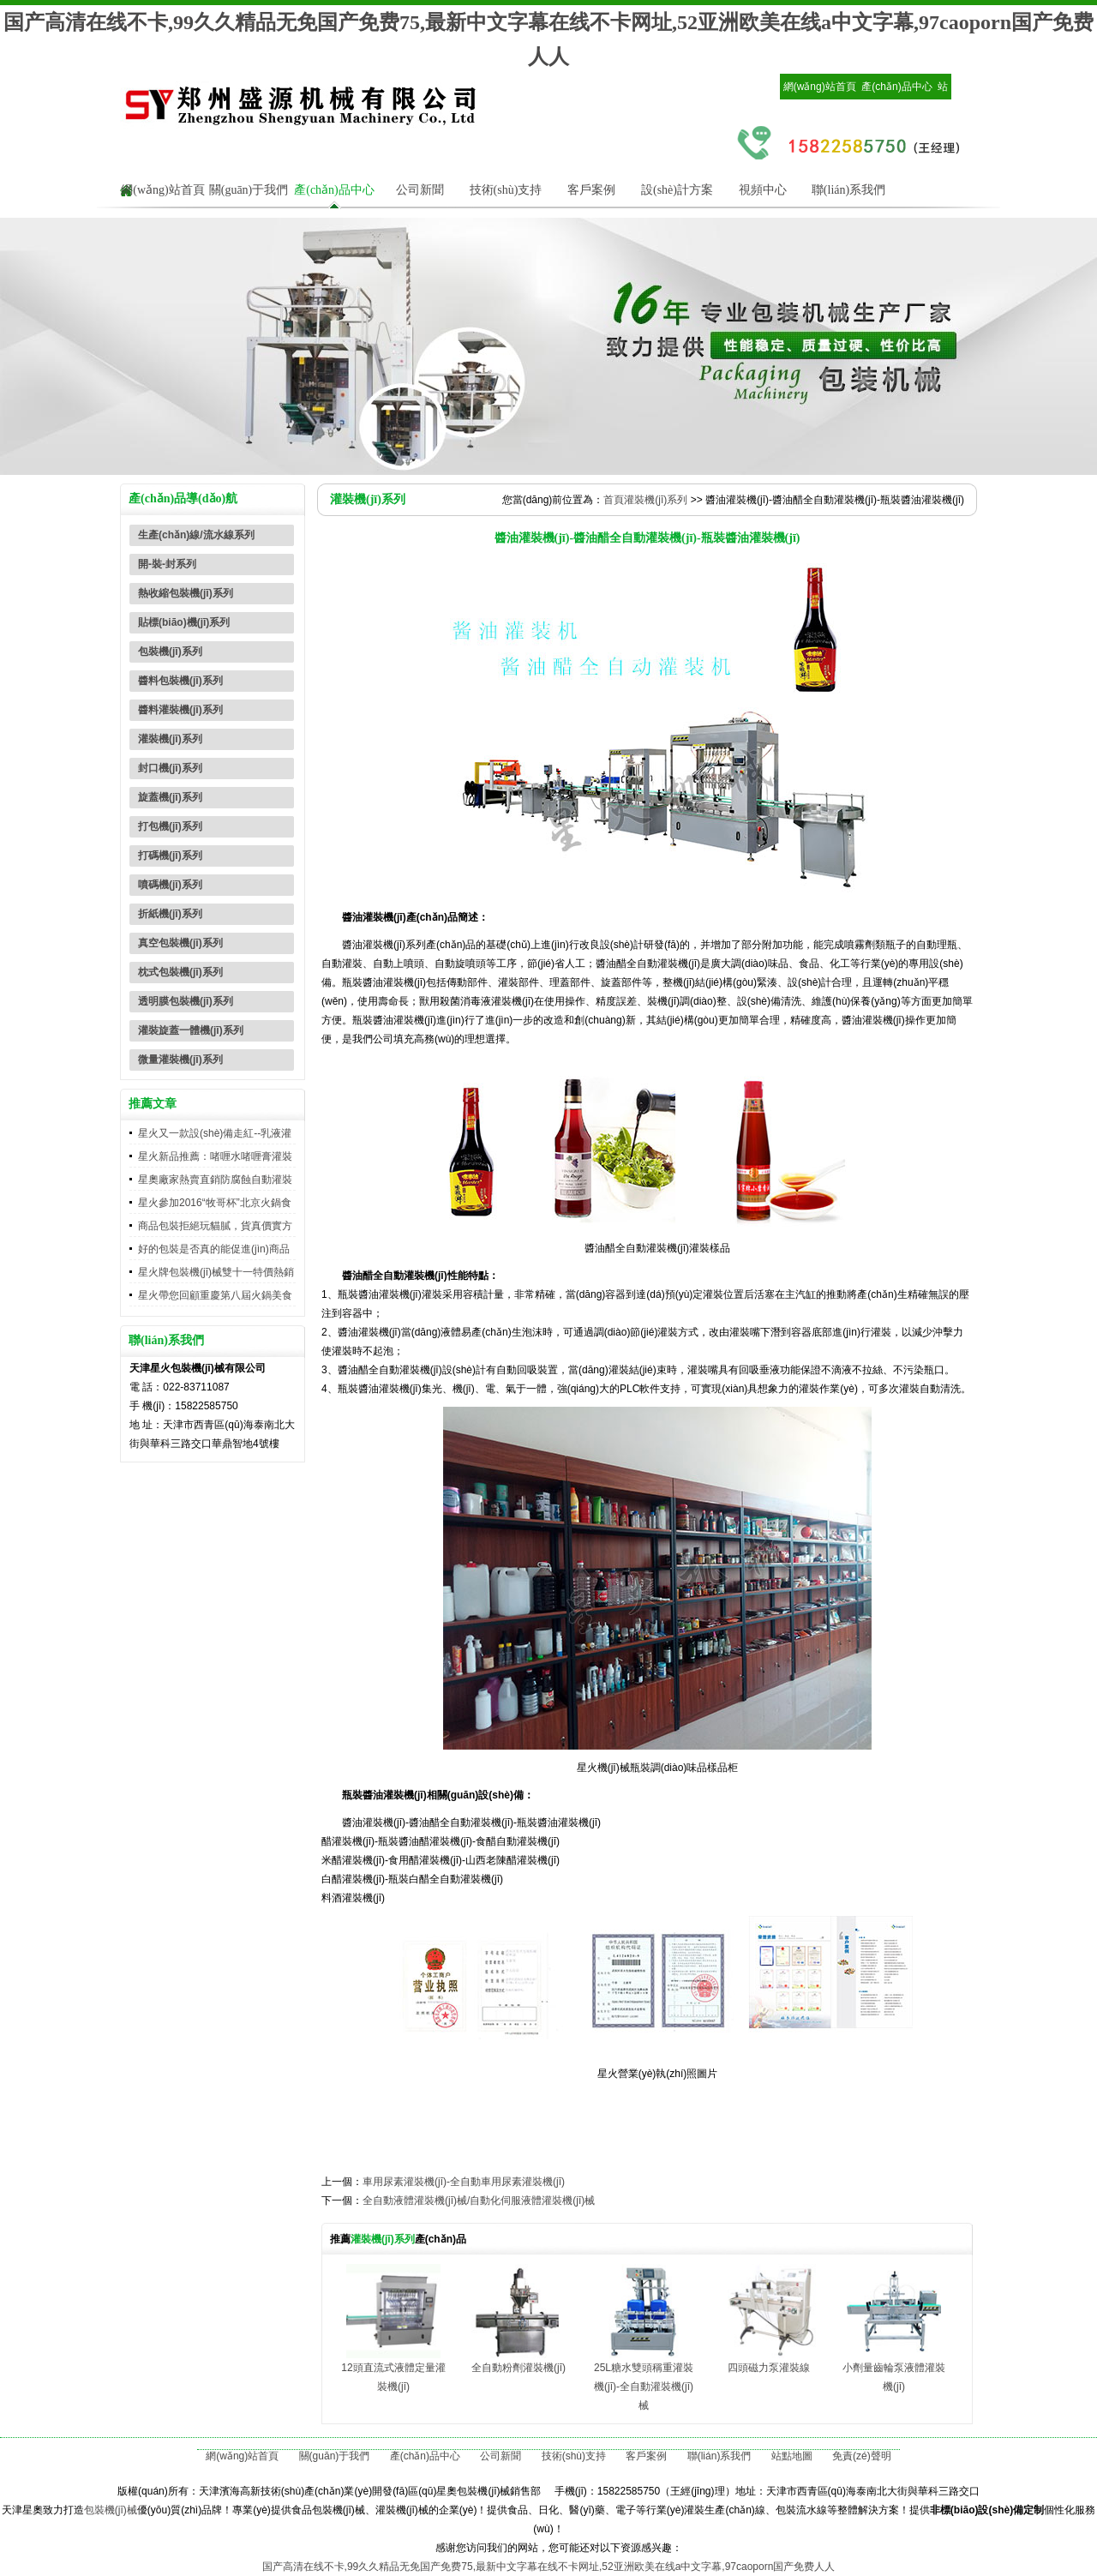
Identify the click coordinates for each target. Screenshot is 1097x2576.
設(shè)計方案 (677, 189)
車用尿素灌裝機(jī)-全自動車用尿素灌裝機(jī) (464, 2182)
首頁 (613, 500)
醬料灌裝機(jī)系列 (180, 710)
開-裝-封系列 (167, 564)
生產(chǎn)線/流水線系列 (196, 535)
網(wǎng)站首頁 (819, 87)
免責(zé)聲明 (861, 2456)
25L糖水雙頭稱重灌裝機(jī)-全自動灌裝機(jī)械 (643, 2386)
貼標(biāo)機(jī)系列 (184, 622)
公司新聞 (420, 189)
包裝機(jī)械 (110, 2510)
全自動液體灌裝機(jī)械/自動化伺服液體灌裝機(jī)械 (479, 2201)
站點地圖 (791, 2456)
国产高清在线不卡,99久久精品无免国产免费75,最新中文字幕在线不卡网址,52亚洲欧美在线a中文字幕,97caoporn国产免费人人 (549, 2567)
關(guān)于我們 (249, 189)
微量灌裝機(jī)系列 (180, 1060)
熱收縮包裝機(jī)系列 (185, 593)
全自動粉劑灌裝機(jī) (518, 2368)
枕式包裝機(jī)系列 (180, 972)
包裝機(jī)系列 (170, 652)
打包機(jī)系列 (170, 826)
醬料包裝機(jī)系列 (180, 681)
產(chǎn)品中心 (896, 87)
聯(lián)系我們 (848, 189)
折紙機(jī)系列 (170, 914)
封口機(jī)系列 (170, 768)
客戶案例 (591, 189)
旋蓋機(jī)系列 (170, 797)
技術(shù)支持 (506, 189)
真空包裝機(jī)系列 (180, 943)
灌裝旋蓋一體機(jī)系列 (190, 1030)
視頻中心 (763, 189)
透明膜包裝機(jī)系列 (185, 1001)
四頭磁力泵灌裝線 (769, 2368)
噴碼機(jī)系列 (170, 885)
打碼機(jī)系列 (170, 856)
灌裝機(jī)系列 (170, 739)
